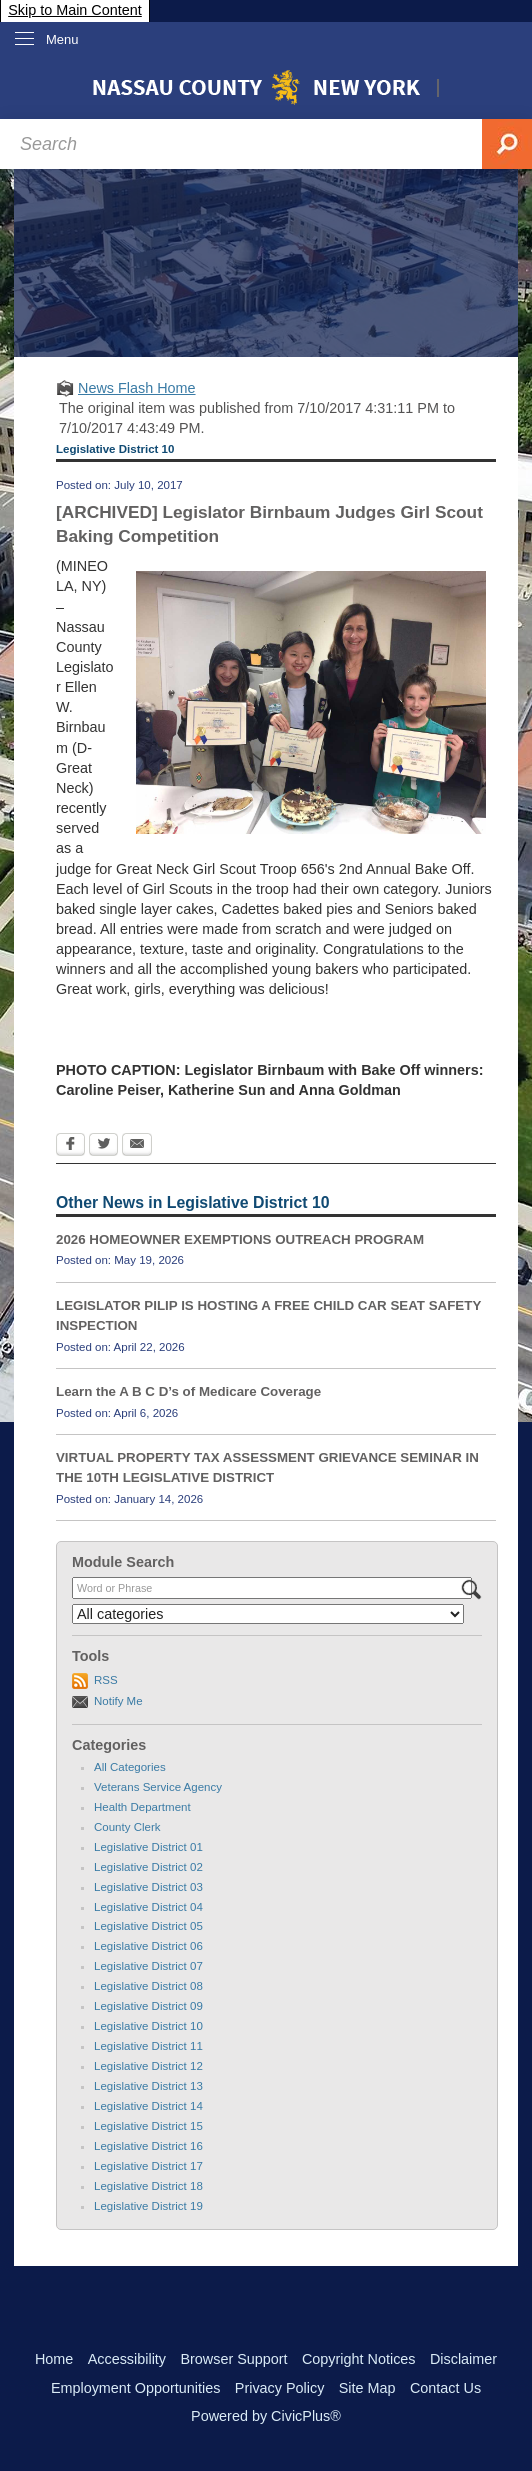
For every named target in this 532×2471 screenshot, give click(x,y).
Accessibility (127, 2359)
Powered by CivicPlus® (266, 2416)
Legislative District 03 (148, 1887)
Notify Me (118, 1701)
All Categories (130, 1767)
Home (54, 2359)
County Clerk (127, 1827)
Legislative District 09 (148, 2006)
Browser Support (233, 2359)
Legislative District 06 (148, 1946)
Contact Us (445, 2388)
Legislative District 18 (148, 2186)
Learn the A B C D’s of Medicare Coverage (188, 1391)
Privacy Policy (280, 2388)
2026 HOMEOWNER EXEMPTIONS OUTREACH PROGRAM (240, 1239)
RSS (106, 1680)
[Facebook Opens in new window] (70, 1146)
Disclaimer (463, 2359)
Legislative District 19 (148, 2206)
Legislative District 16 (148, 2146)
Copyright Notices (359, 2359)
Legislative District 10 (148, 2026)
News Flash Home (137, 388)
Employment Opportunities (136, 2388)
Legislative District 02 (148, 1867)
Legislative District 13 (148, 2086)
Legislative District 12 (148, 2066)
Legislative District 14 (148, 2106)
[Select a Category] (268, 1614)
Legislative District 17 (148, 2166)
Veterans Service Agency (158, 1787)
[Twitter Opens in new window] (103, 1146)
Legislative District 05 (148, 1926)
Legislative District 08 (148, 1986)
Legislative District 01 (148, 1847)
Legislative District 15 (148, 2126)
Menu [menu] (62, 39)
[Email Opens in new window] (137, 1146)
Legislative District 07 (148, 1966)
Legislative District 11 (148, 2046)
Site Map (367, 2388)
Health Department (142, 1807)
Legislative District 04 (148, 1907)
